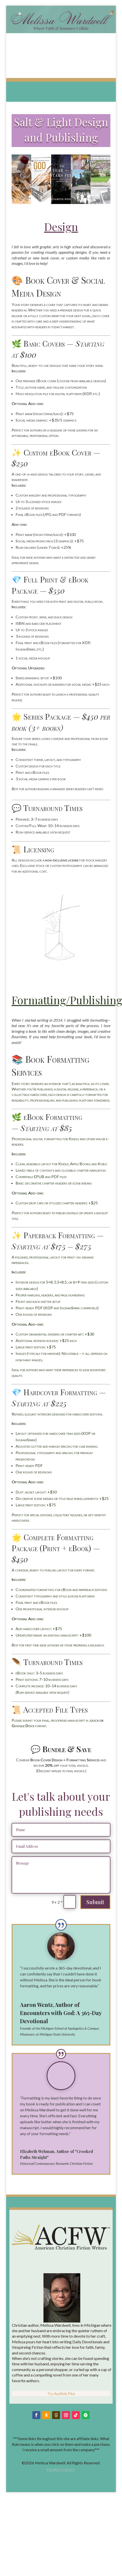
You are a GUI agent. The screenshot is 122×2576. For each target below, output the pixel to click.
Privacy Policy (60, 2469)
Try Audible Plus (61, 2393)
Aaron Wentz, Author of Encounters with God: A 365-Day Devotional (61, 2013)
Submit (95, 1902)
